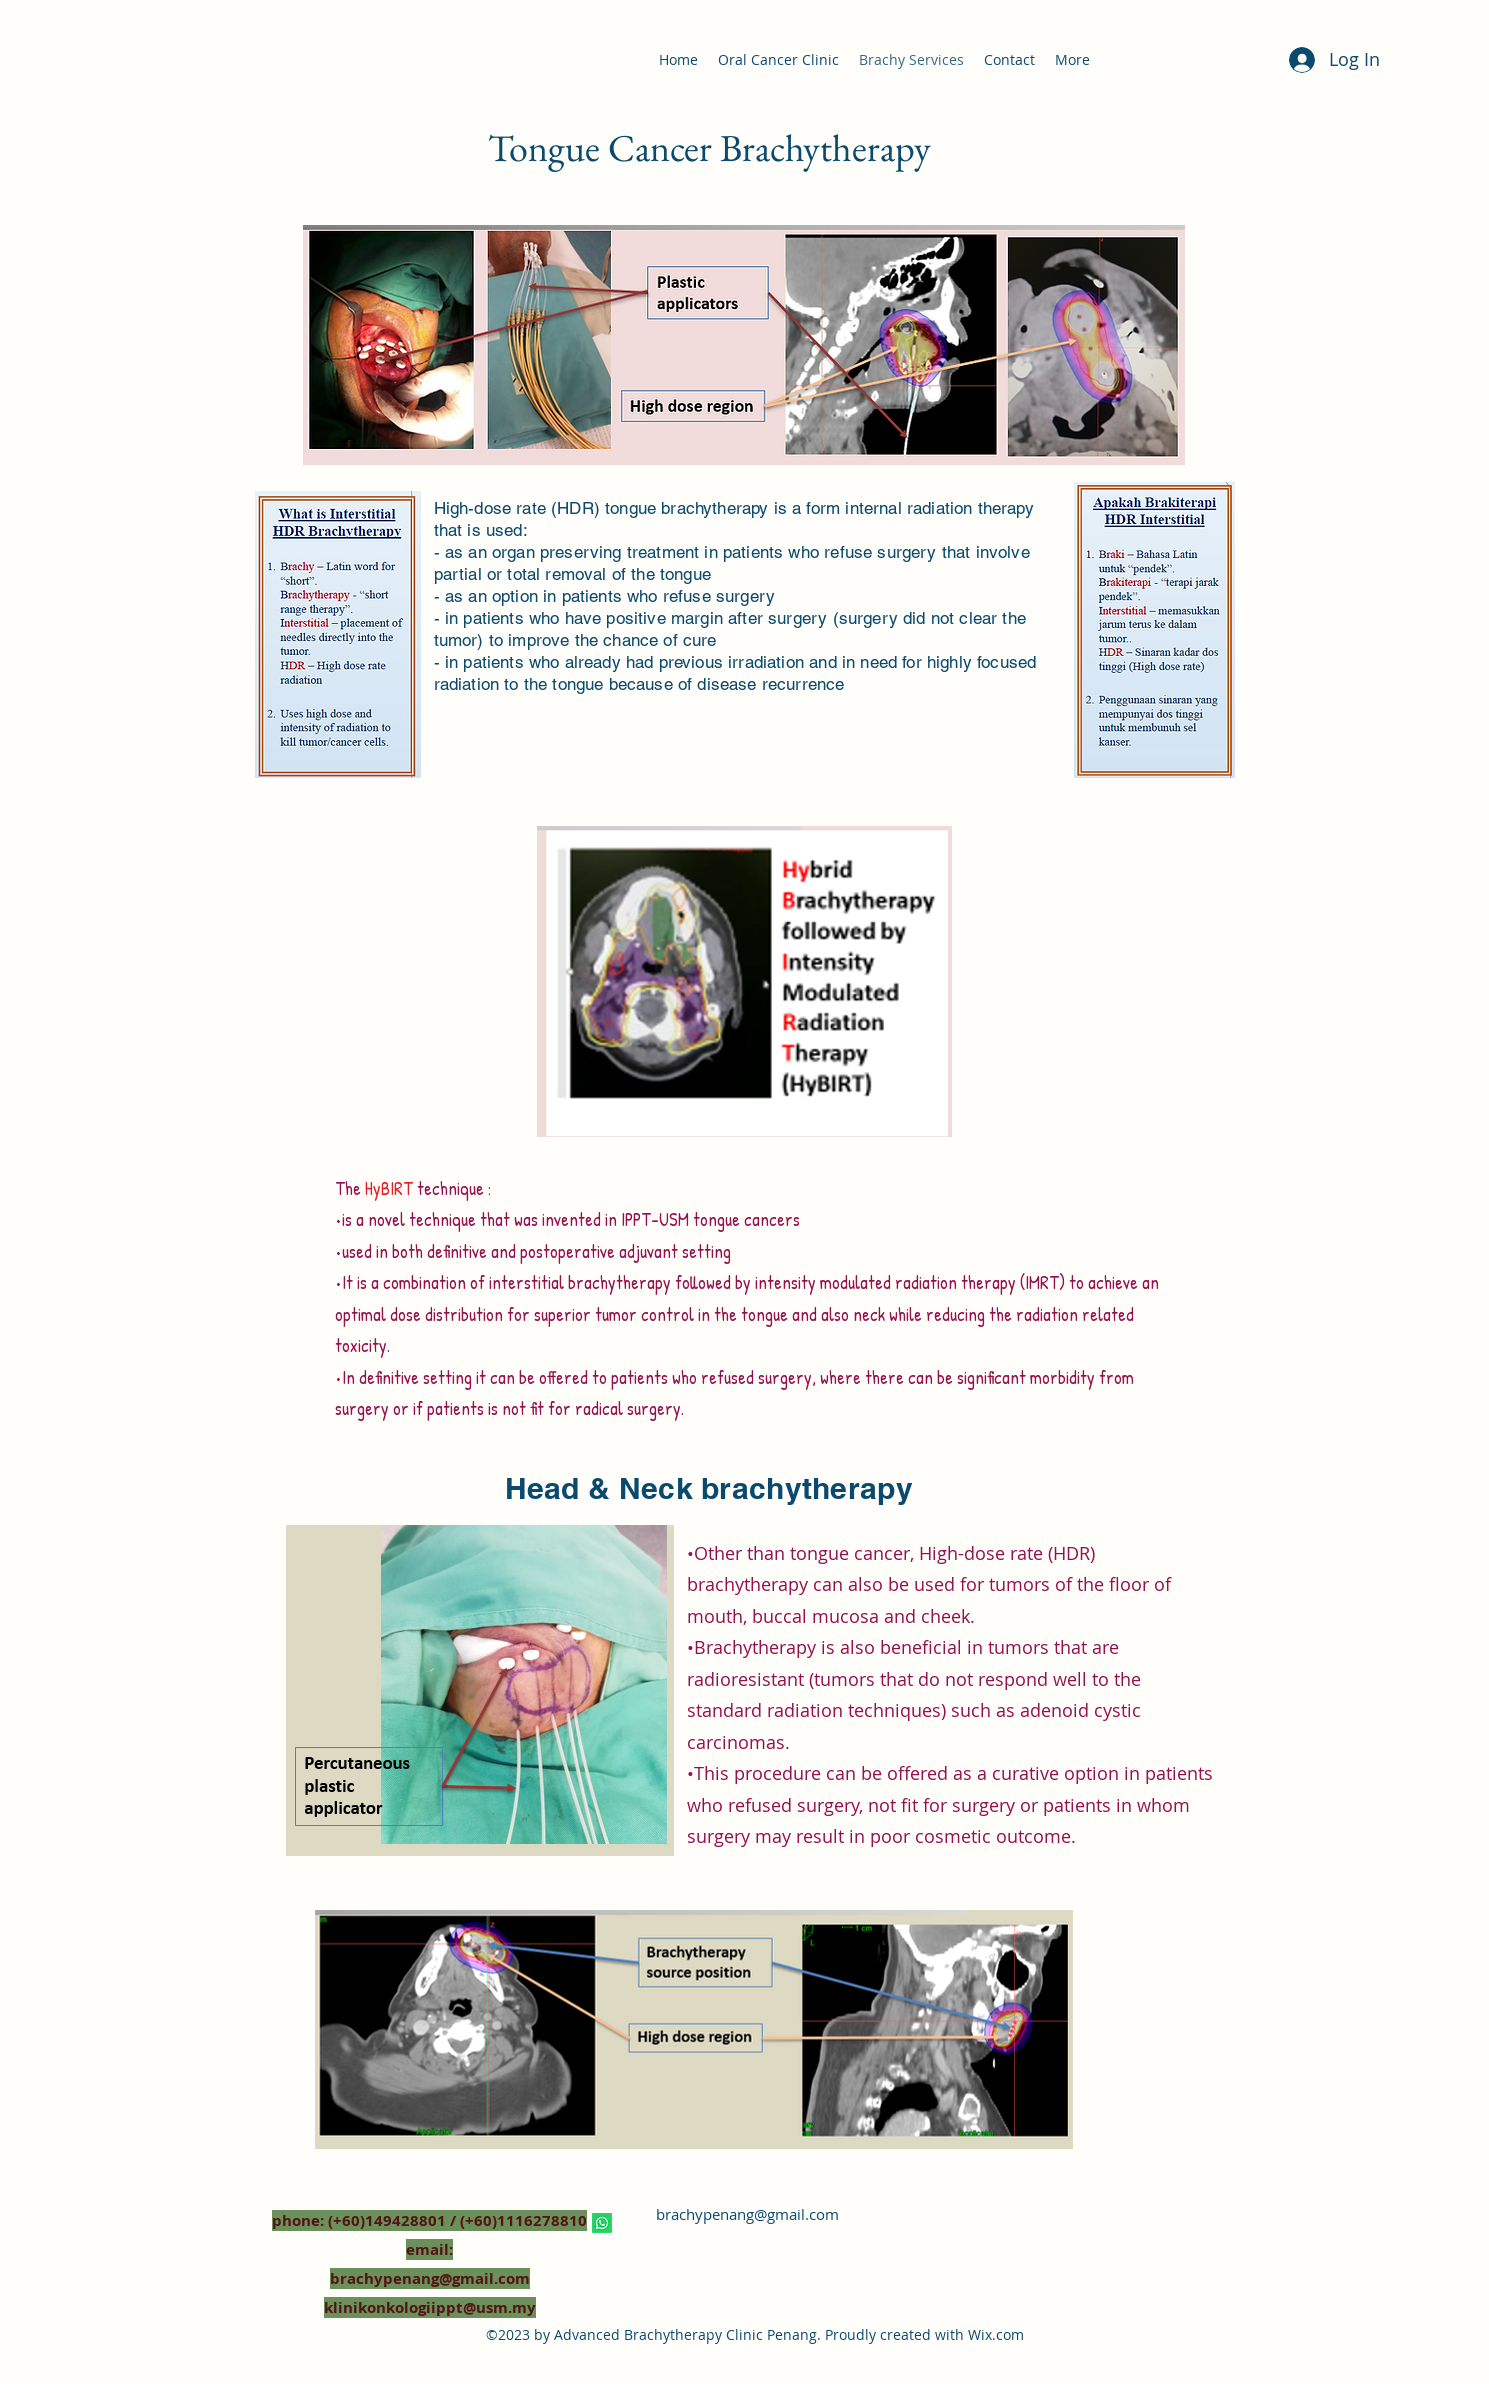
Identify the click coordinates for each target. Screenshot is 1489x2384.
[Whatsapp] (602, 2223)
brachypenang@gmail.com (747, 2214)
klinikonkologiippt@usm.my (430, 2307)
